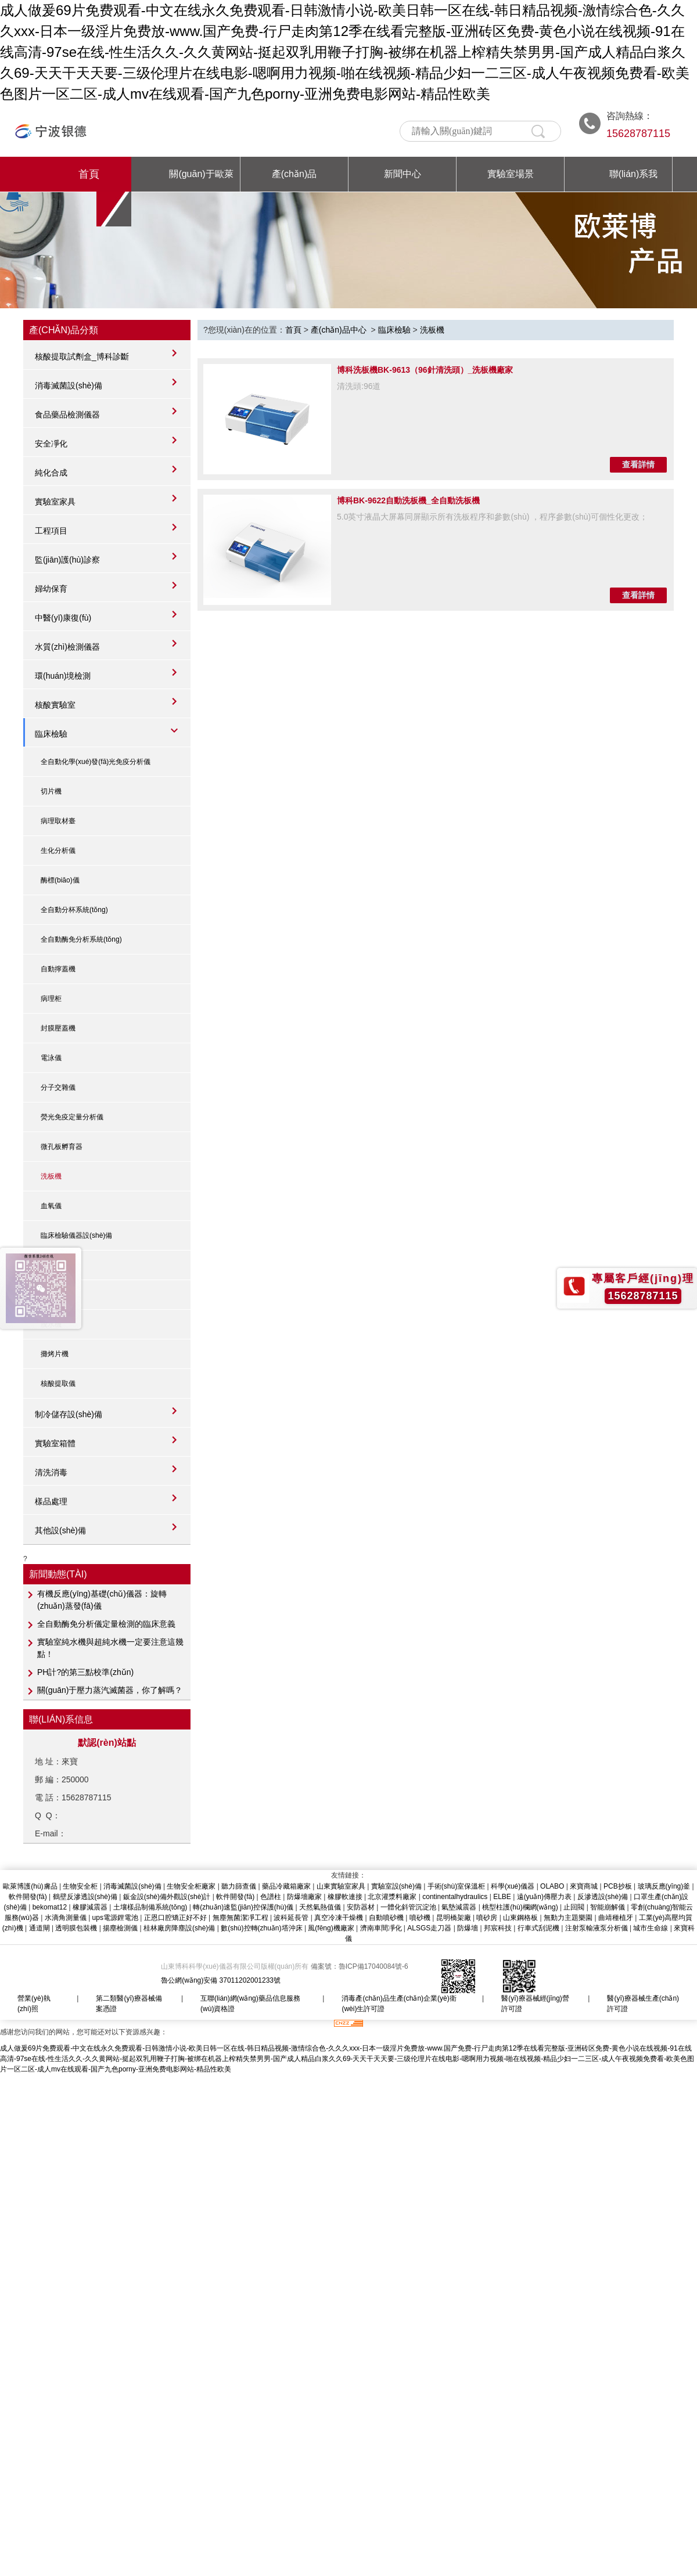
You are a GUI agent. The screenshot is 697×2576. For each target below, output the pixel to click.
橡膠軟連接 (345, 1897)
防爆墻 (467, 1928)
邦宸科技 (498, 1928)
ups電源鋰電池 (115, 1918)
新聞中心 (402, 174)
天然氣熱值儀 (320, 1907)
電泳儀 (51, 1058)
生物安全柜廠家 (191, 1886)
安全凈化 (51, 443)
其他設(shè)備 (60, 1530)
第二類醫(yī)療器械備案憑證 (128, 2003)
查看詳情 (638, 464)
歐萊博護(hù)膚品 (30, 1886)
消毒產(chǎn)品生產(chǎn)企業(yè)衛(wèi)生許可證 (399, 2003)
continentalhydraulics (454, 1897)
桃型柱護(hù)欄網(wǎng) (520, 1907)
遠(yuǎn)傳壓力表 (544, 1897)
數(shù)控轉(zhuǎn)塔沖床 (261, 1928)
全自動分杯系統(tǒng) (74, 910)
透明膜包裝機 (76, 1928)
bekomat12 (50, 1907)
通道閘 (39, 1928)
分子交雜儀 (58, 1087)
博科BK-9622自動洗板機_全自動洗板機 (408, 500)
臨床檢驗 (51, 733)
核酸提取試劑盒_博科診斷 (82, 356)
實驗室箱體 (55, 1443)
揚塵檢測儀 (120, 1928)
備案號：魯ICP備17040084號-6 (359, 1966)
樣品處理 (51, 1501)
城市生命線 (650, 1928)
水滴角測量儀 (66, 1918)
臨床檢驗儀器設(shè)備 (76, 1235)
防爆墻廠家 (304, 1897)
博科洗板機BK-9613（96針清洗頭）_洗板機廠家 (425, 369)
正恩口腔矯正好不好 (175, 1918)
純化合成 (51, 472)
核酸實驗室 (55, 704)
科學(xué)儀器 (512, 1886)
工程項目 (51, 530)
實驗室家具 (55, 501)
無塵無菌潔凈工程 (240, 1918)
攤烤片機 (55, 1354)
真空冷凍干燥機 (338, 1918)
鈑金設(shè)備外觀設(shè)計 (167, 1897)
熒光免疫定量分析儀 (72, 1117)
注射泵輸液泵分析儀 (596, 1928)
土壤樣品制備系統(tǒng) (150, 1907)
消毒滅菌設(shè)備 (68, 385)
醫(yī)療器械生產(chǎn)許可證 (643, 2003)
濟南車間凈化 (381, 1928)
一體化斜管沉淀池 (408, 1907)
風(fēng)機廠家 (331, 1928)
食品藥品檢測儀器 (67, 414)
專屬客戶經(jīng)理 (643, 1278)
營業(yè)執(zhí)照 (34, 2003)
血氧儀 (51, 1206)
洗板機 (51, 1176)
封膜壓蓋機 (58, 1028)
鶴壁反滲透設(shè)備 (85, 1897)
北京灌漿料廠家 (392, 1897)
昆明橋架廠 (453, 1918)
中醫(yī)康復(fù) (63, 617)
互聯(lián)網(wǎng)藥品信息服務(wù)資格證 (250, 2003)
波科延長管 (291, 1918)
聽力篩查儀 (238, 1886)
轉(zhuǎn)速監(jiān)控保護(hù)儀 (243, 1907)
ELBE (502, 1897)
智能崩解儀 (607, 1907)
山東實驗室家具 (341, 1886)
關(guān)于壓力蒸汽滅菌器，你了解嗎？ (109, 1690)
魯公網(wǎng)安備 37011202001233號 (221, 1980)
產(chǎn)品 (294, 174)
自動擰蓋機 (58, 969)
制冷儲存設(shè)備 (68, 1414)
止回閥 (573, 1907)
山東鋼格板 (520, 1918)
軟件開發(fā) (28, 1897)
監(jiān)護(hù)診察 (67, 559)
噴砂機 (419, 1918)
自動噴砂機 (386, 1918)
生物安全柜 (80, 1886)
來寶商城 (584, 1886)
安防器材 (361, 1907)
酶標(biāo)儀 (60, 880)
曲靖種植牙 (615, 1918)
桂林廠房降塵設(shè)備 (179, 1928)
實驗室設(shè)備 (396, 1886)
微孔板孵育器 (61, 1147)
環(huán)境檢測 (63, 675)
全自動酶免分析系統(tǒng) (81, 939)
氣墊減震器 (458, 1907)
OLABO (552, 1886)
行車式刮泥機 (538, 1928)
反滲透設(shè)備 (602, 1897)
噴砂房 (486, 1918)
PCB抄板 (617, 1886)
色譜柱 (270, 1897)
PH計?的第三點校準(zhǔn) (85, 1672)
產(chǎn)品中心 (339, 329)
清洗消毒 (51, 1472)
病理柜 (51, 999)
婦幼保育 (51, 588)
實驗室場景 (510, 174)
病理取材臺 (58, 821)
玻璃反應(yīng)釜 (664, 1886)
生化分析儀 (58, 850)
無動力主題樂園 (568, 1918)
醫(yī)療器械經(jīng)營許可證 (535, 2003)
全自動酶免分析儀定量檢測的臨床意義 (106, 1624)
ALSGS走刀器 (429, 1928)
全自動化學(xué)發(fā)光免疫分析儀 (95, 762)
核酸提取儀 (58, 1383)
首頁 (88, 174)
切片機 (51, 791)
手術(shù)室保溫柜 (456, 1886)
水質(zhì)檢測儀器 (67, 646)
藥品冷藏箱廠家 (286, 1886)
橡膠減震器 (90, 1907)
